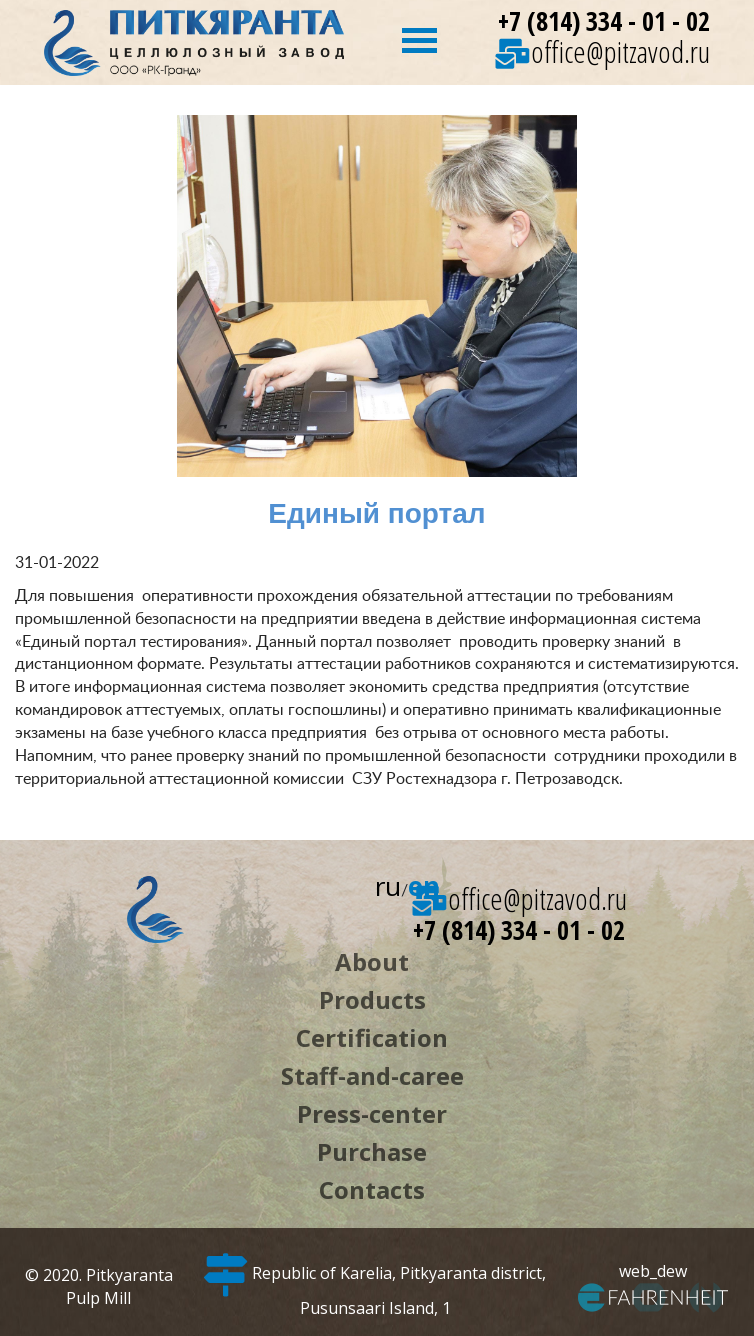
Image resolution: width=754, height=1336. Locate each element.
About (372, 961)
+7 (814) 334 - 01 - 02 (604, 21)
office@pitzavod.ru (602, 51)
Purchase (372, 1151)
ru (388, 886)
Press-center (372, 1113)
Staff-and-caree (372, 1075)
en (424, 886)
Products (372, 999)
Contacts (372, 1189)
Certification (372, 1037)
